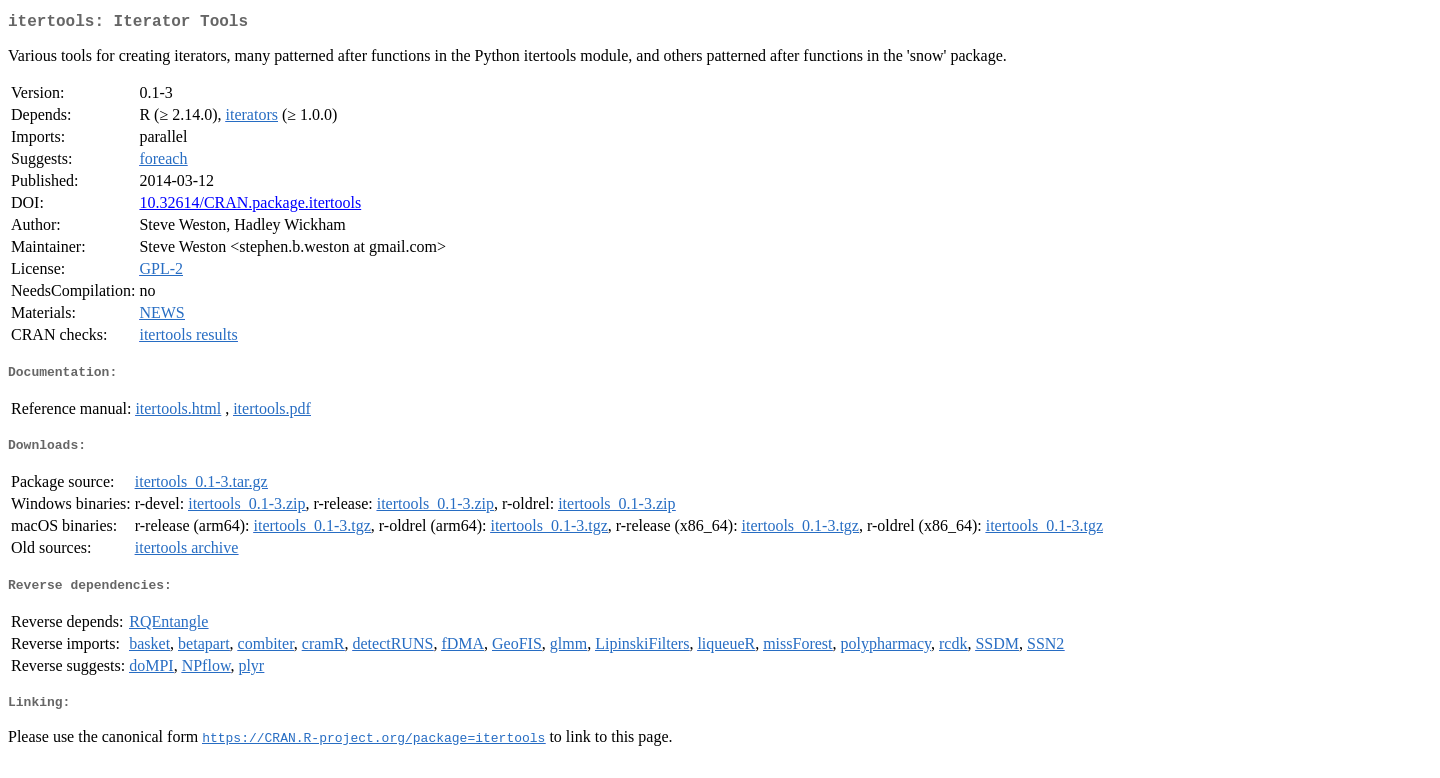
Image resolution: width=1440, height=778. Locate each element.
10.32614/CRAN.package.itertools (250, 206)
